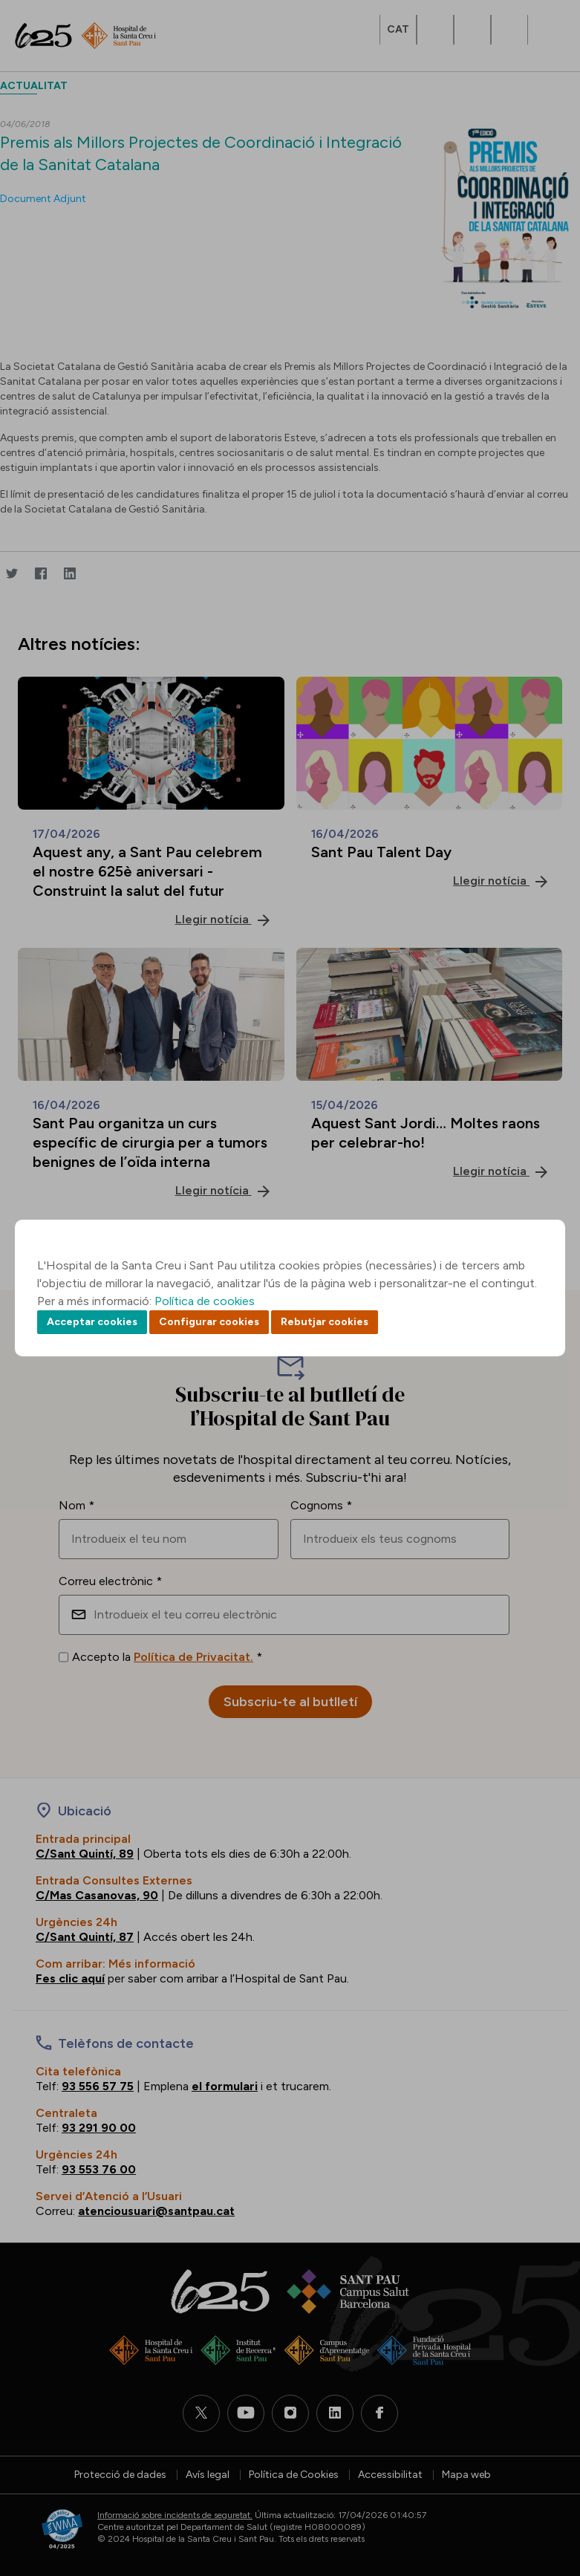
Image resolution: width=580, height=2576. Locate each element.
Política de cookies (204, 1301)
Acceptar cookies (92, 1321)
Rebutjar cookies (324, 1321)
